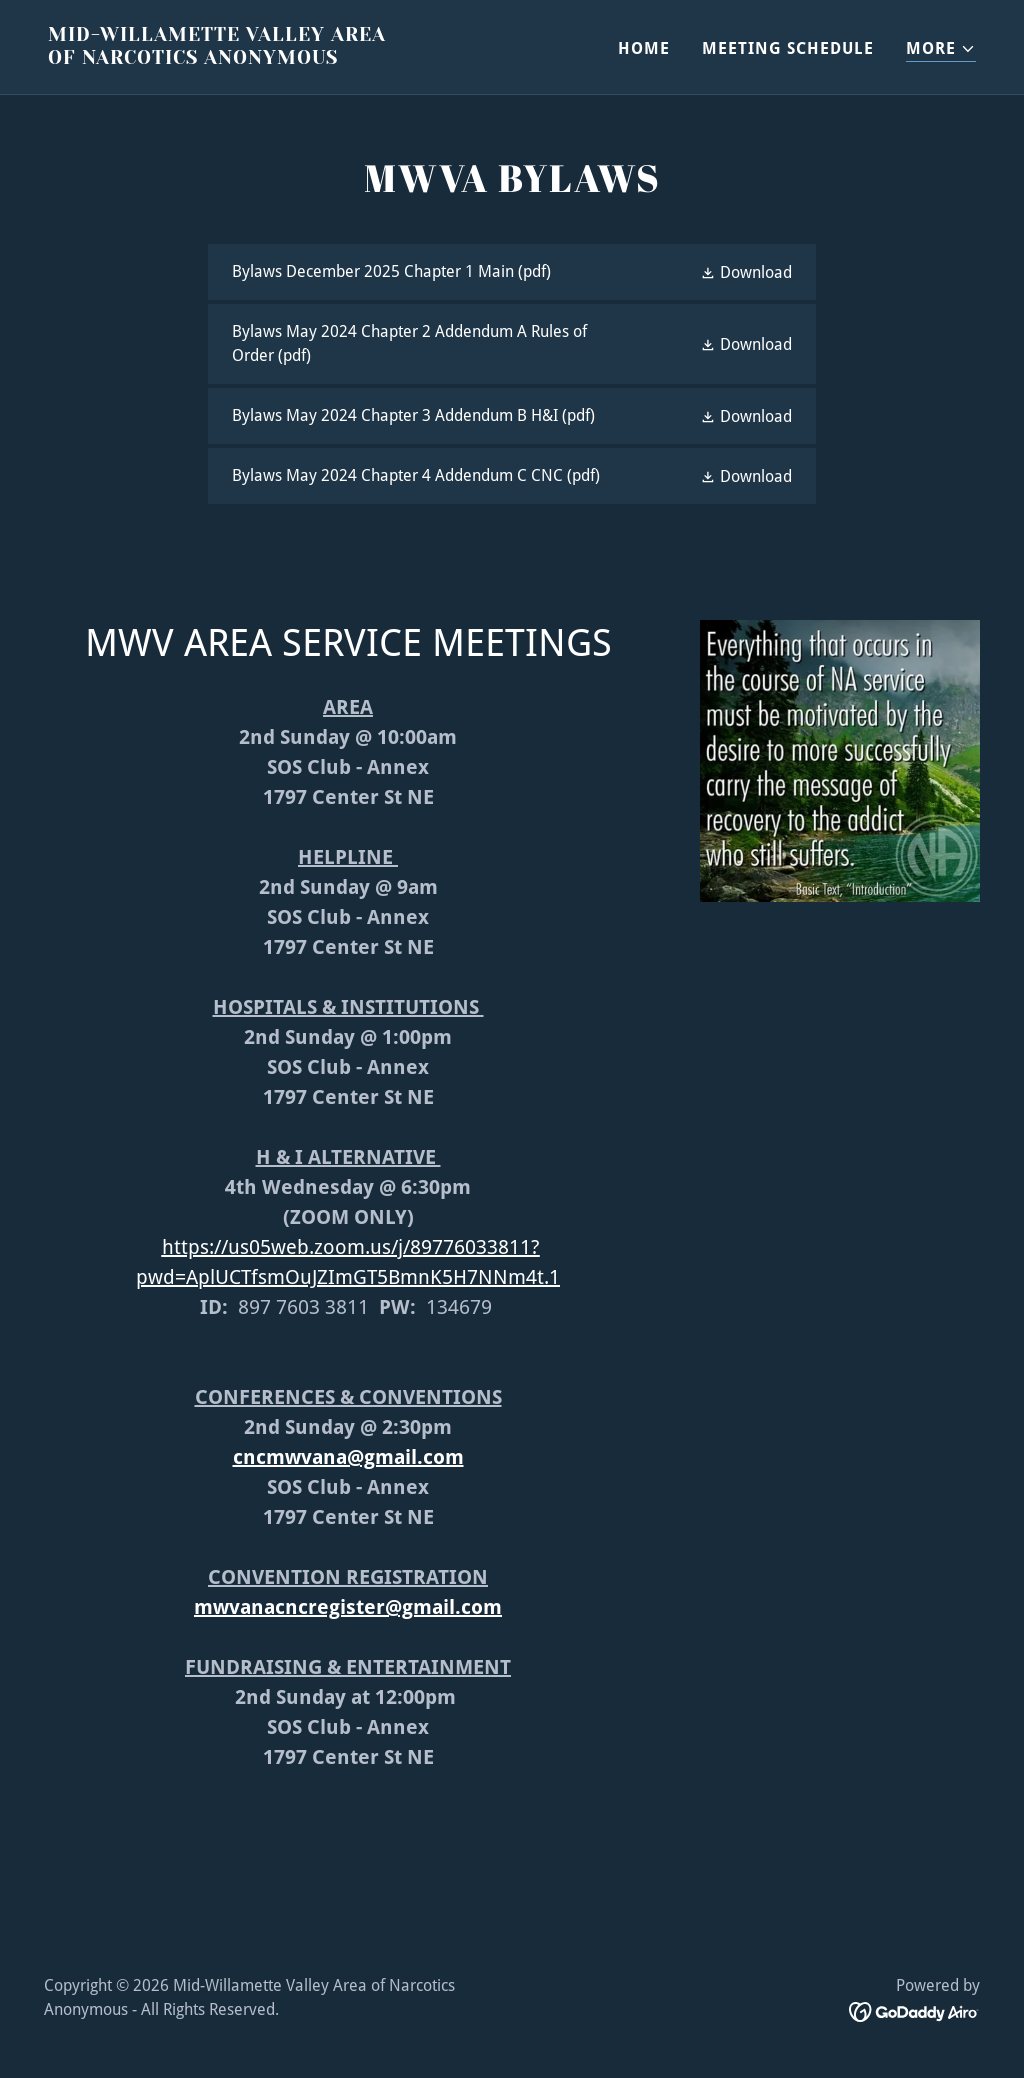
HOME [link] (644, 48)
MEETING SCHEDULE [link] (788, 48)
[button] (941, 49)
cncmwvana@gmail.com (348, 1457)
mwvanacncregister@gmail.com (348, 1607)
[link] (272, 58)
